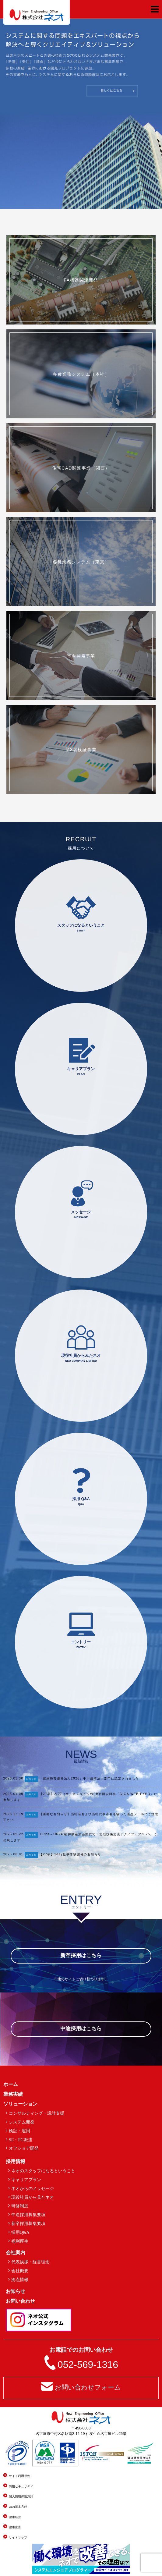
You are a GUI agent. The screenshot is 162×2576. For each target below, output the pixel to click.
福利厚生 (19, 2241)
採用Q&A (20, 2232)
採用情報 (15, 2161)
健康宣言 (15, 2527)
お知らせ (31, 1779)
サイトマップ (18, 2537)
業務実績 (13, 2094)
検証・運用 (19, 2131)
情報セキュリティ (21, 2486)
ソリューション (20, 2103)
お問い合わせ (20, 2301)
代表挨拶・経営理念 (30, 2262)
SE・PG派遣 (20, 2140)
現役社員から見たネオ (32, 2197)
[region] (81, 114)
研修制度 (19, 2206)
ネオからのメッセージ (32, 2188)
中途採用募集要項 (28, 2214)
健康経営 (15, 2517)
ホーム (10, 2084)
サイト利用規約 (19, 2476)
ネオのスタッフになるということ (43, 2171)
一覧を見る (150, 1871)
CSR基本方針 (18, 2506)
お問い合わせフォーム (88, 2387)
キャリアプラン (26, 2179)
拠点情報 (19, 2279)
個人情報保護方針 (21, 2496)
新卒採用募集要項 (28, 2223)
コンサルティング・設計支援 (36, 2113)
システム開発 (21, 2122)
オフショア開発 (24, 2148)
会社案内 (15, 2252)
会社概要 (19, 2271)
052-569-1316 (88, 2364)
